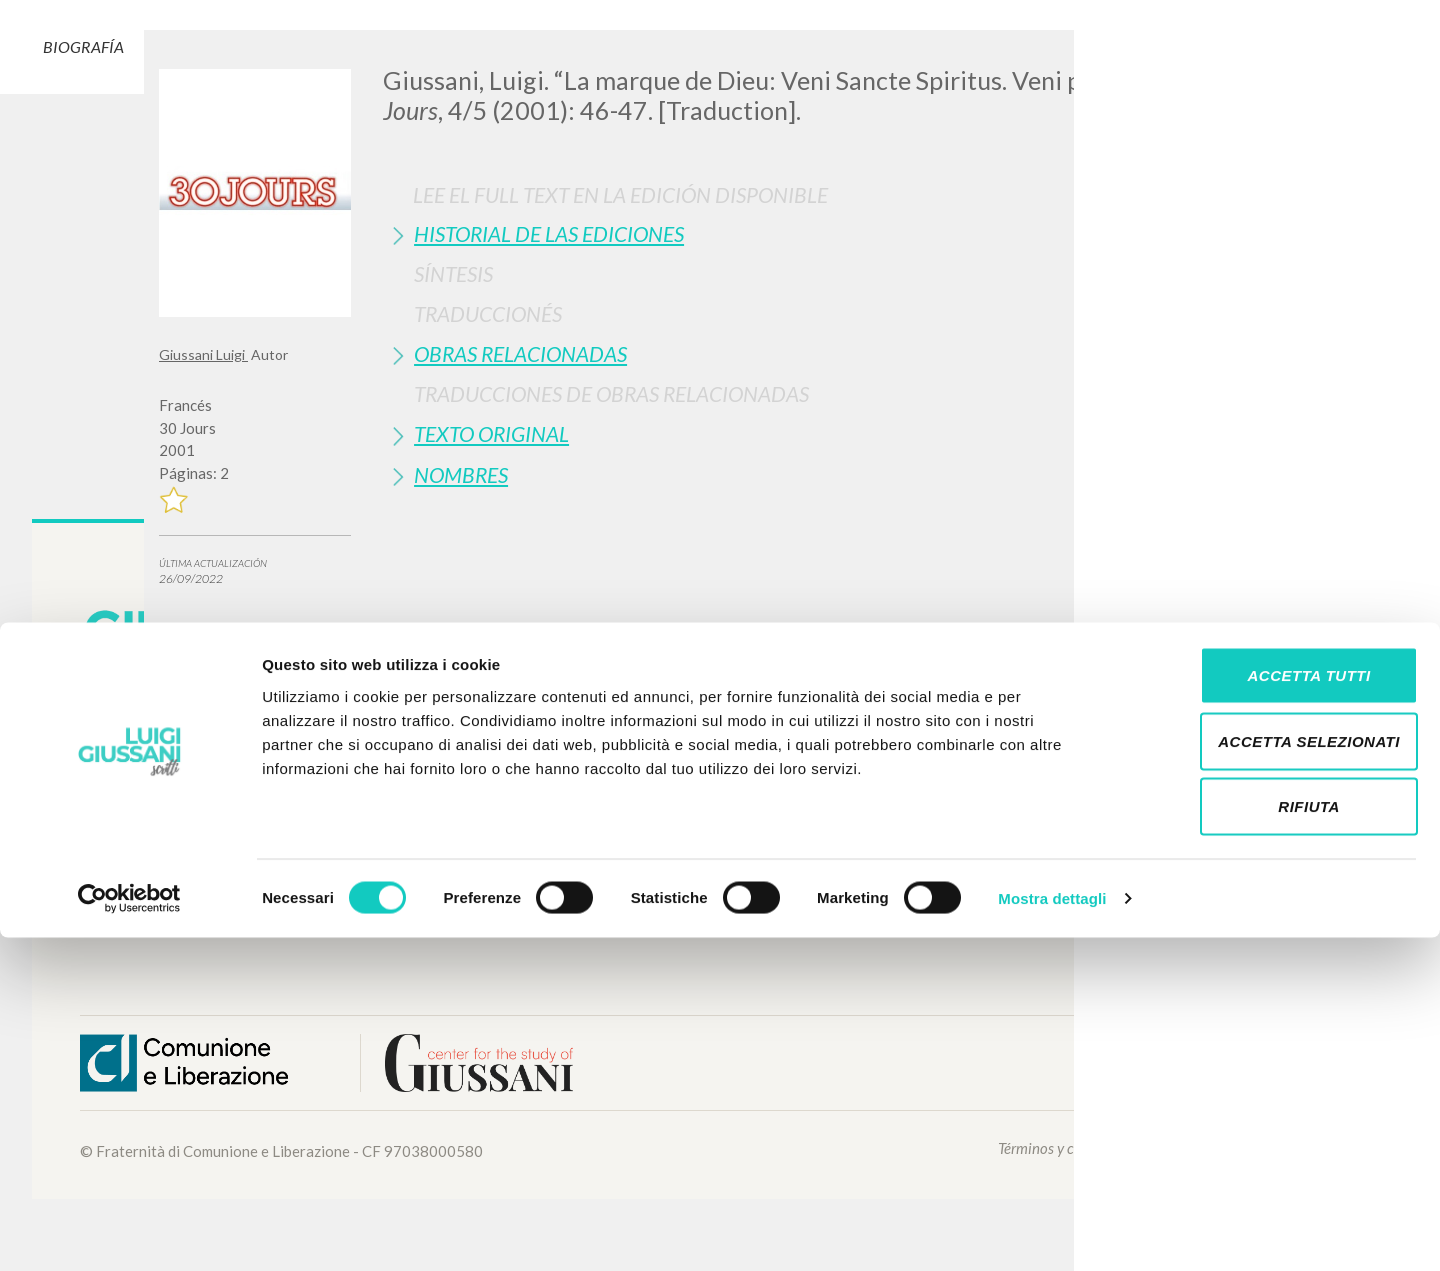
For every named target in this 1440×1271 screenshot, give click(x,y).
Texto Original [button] (491, 433)
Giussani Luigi (203, 354)
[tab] (832, 233)
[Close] (1266, 60)
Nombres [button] (461, 474)
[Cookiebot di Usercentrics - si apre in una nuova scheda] (129, 1232)
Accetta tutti (1272, 1008)
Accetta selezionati (1273, 1074)
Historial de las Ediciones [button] (549, 233)
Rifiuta (1273, 1139)
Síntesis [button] (453, 273)
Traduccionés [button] (488, 313)
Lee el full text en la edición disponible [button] (620, 194)
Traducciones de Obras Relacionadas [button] (611, 393)
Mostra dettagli (1052, 1231)
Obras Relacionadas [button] (520, 353)
